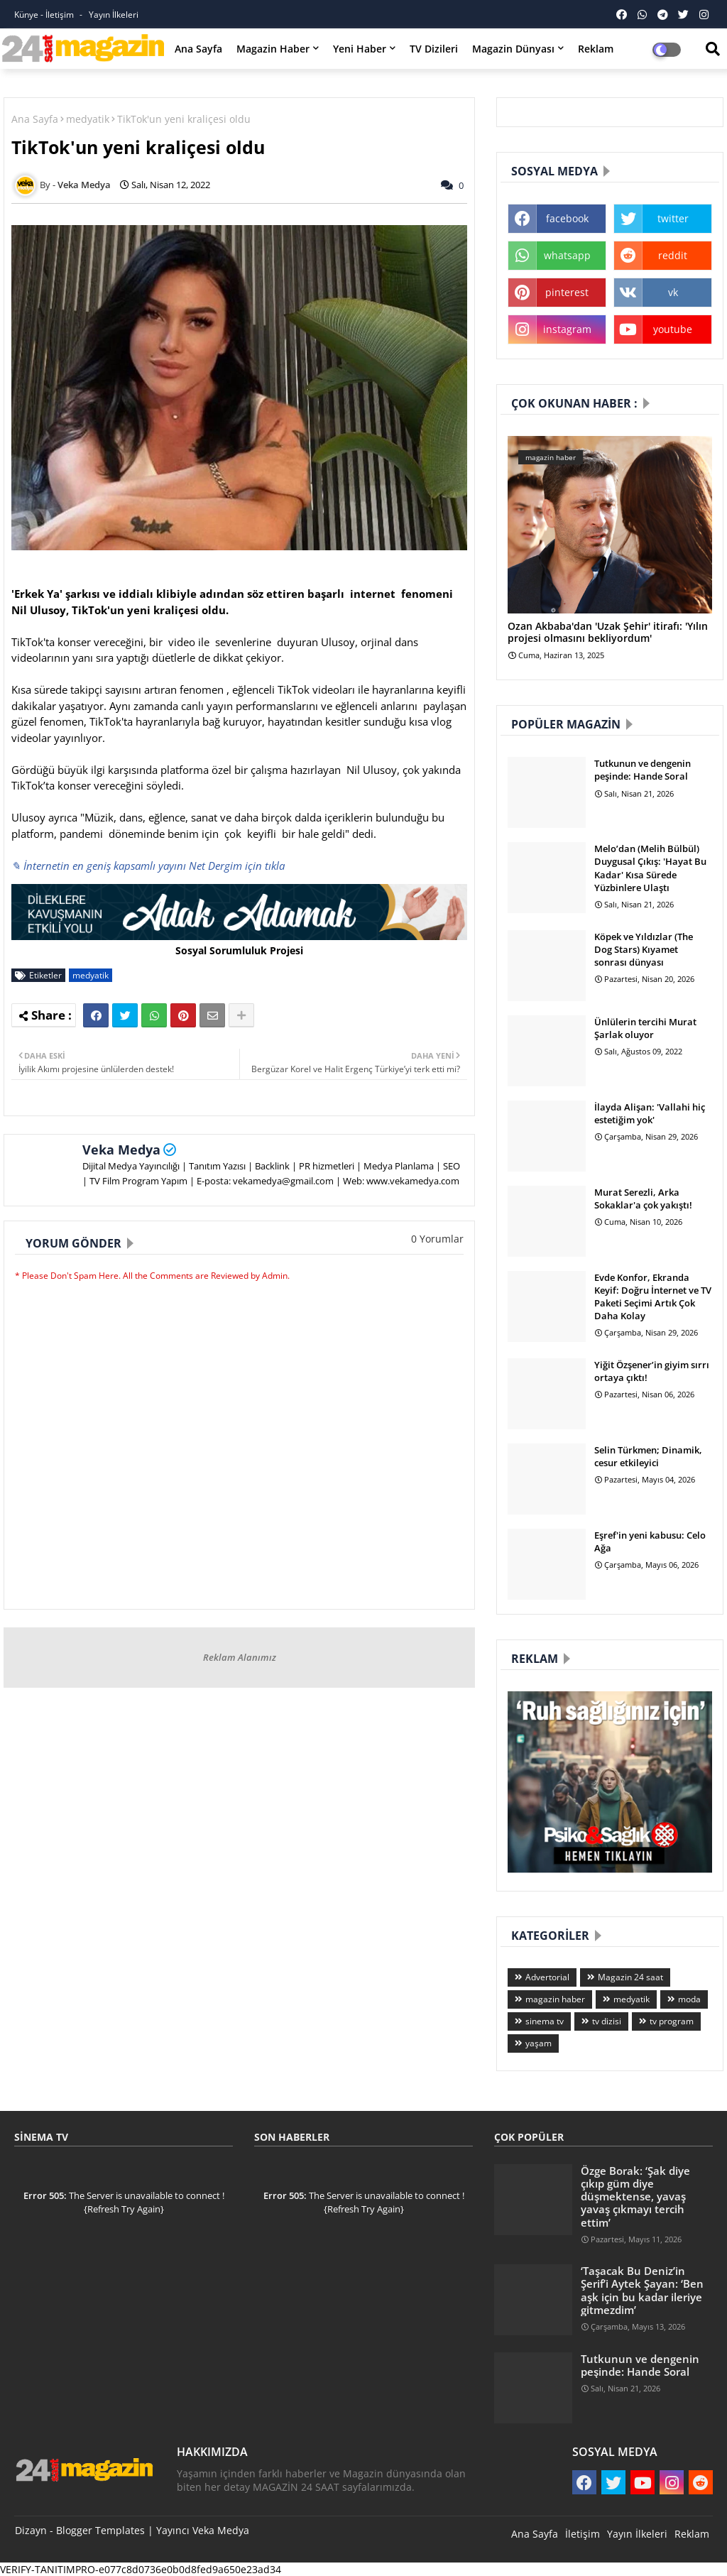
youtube (672, 329)
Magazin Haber (273, 48)
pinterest (567, 292)
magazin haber (555, 1999)
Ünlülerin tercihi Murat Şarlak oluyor (645, 1028)
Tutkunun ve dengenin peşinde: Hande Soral (642, 769)
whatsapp (567, 255)
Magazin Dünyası (513, 48)
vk (673, 292)
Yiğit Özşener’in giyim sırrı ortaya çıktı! (651, 1371)
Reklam (595, 48)
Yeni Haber (359, 48)
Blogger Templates (100, 2530)
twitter (673, 218)
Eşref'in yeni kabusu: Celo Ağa (650, 1541)
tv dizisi (606, 2021)
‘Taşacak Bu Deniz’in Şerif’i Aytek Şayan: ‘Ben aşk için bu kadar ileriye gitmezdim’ (642, 2290)
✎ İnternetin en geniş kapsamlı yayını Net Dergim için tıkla (148, 865)
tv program (672, 2021)
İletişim (582, 2533)
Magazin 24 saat (630, 1977)
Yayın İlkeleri (113, 15)
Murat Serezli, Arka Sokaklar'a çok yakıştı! (643, 1198)
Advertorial (547, 1977)
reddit (672, 255)
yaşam (538, 2043)
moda (689, 1999)
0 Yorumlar (437, 1238)
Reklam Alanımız (239, 1657)
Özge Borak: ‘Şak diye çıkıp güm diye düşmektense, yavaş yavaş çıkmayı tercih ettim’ (635, 2196)
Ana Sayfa (198, 48)
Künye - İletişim (45, 15)
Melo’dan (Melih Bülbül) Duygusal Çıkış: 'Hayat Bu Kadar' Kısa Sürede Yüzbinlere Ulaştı (650, 868)
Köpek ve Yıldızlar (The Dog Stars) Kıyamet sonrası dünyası (643, 949)
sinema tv (544, 2021)
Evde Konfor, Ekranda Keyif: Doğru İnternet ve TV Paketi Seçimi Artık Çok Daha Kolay (652, 1297)
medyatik (87, 119)
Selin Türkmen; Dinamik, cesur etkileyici (648, 1456)
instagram (567, 329)
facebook (567, 218)
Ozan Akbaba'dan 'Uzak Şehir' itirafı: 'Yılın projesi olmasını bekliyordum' (608, 633)
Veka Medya (121, 1149)
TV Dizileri (434, 48)
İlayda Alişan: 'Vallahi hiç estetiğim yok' (649, 1113)
